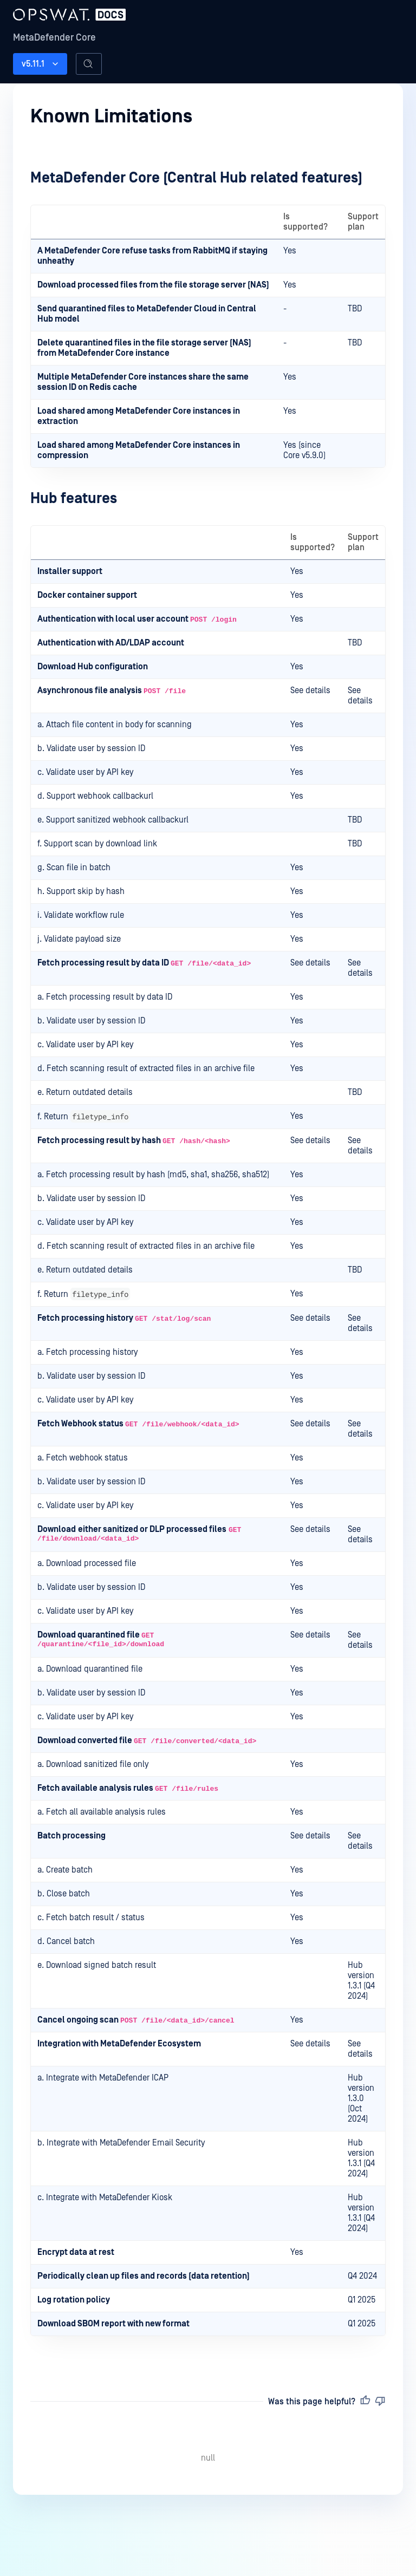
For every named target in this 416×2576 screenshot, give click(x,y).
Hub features (73, 498)
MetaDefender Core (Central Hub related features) (196, 177)
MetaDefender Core (54, 37)
